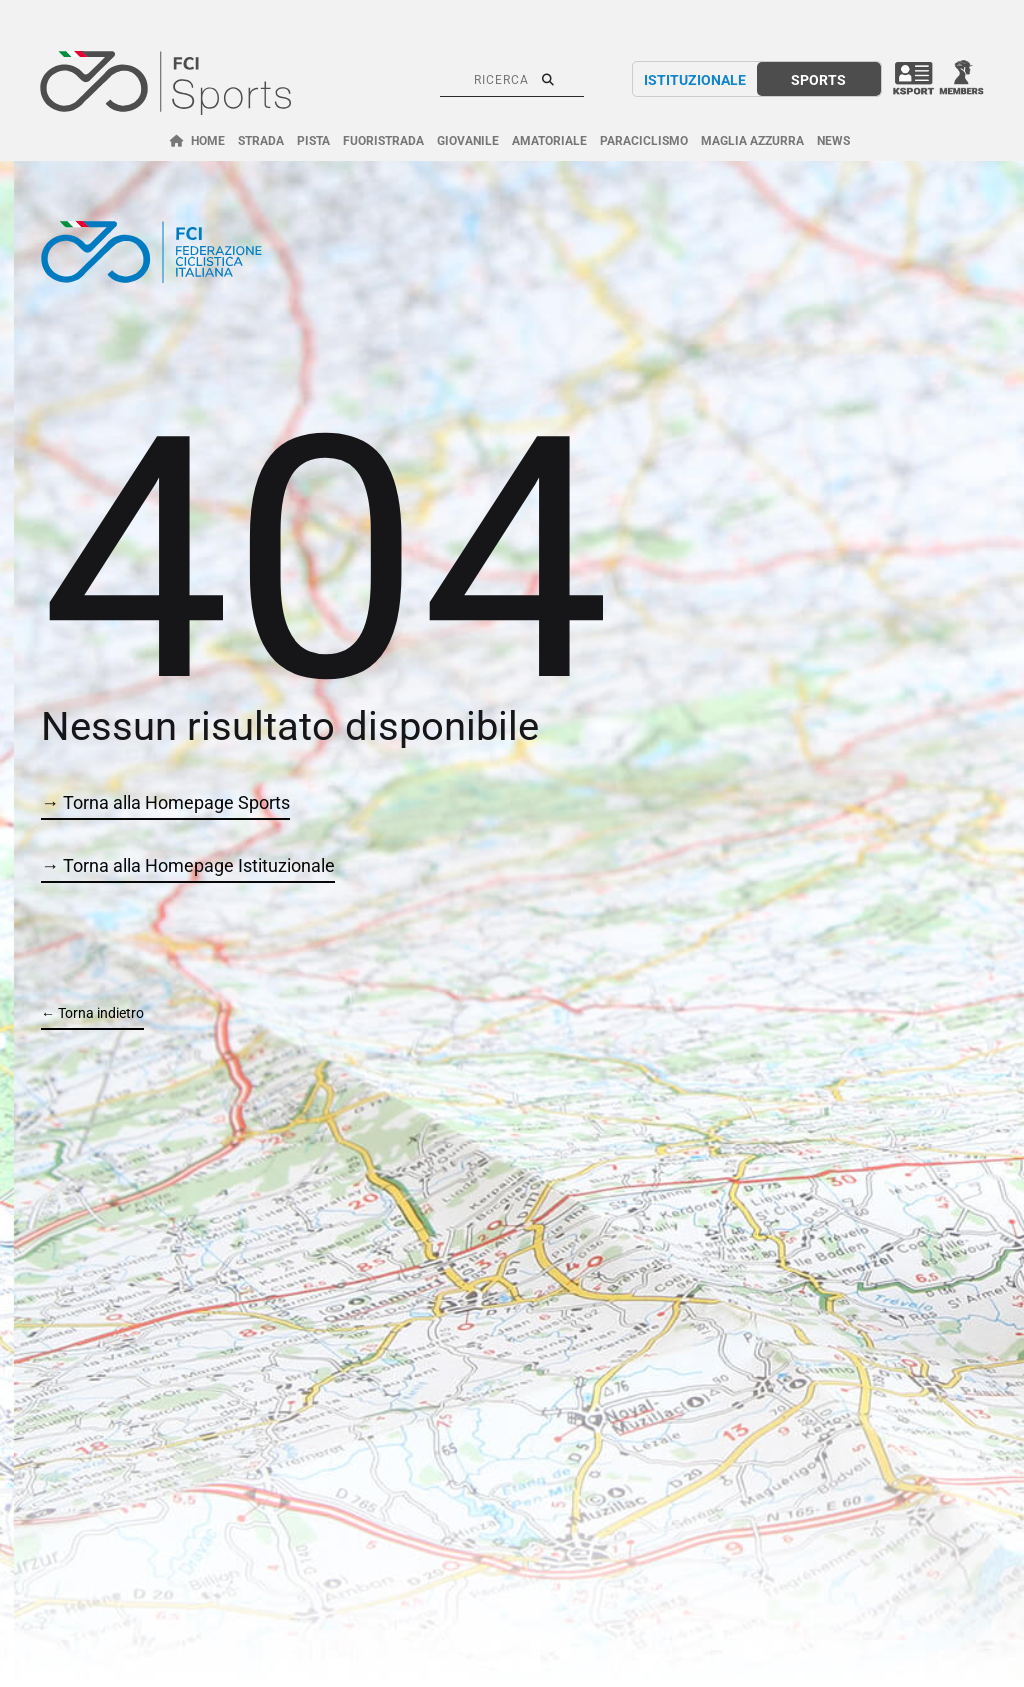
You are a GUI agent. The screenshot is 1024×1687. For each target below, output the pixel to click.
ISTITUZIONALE (695, 80)
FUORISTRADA (383, 141)
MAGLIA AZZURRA (752, 141)
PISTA (313, 141)
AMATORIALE (549, 141)
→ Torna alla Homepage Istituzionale (188, 865)
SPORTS (818, 80)
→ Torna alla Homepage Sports (165, 802)
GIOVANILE (468, 141)
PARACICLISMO (644, 141)
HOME (208, 141)
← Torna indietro (92, 1013)
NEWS (833, 141)
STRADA (261, 141)
